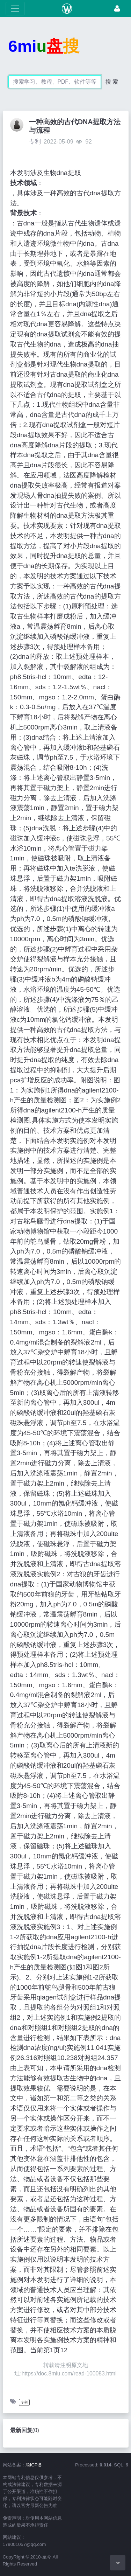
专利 (35, 141)
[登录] (117, 8)
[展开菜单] (15, 8)
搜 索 (111, 82)
